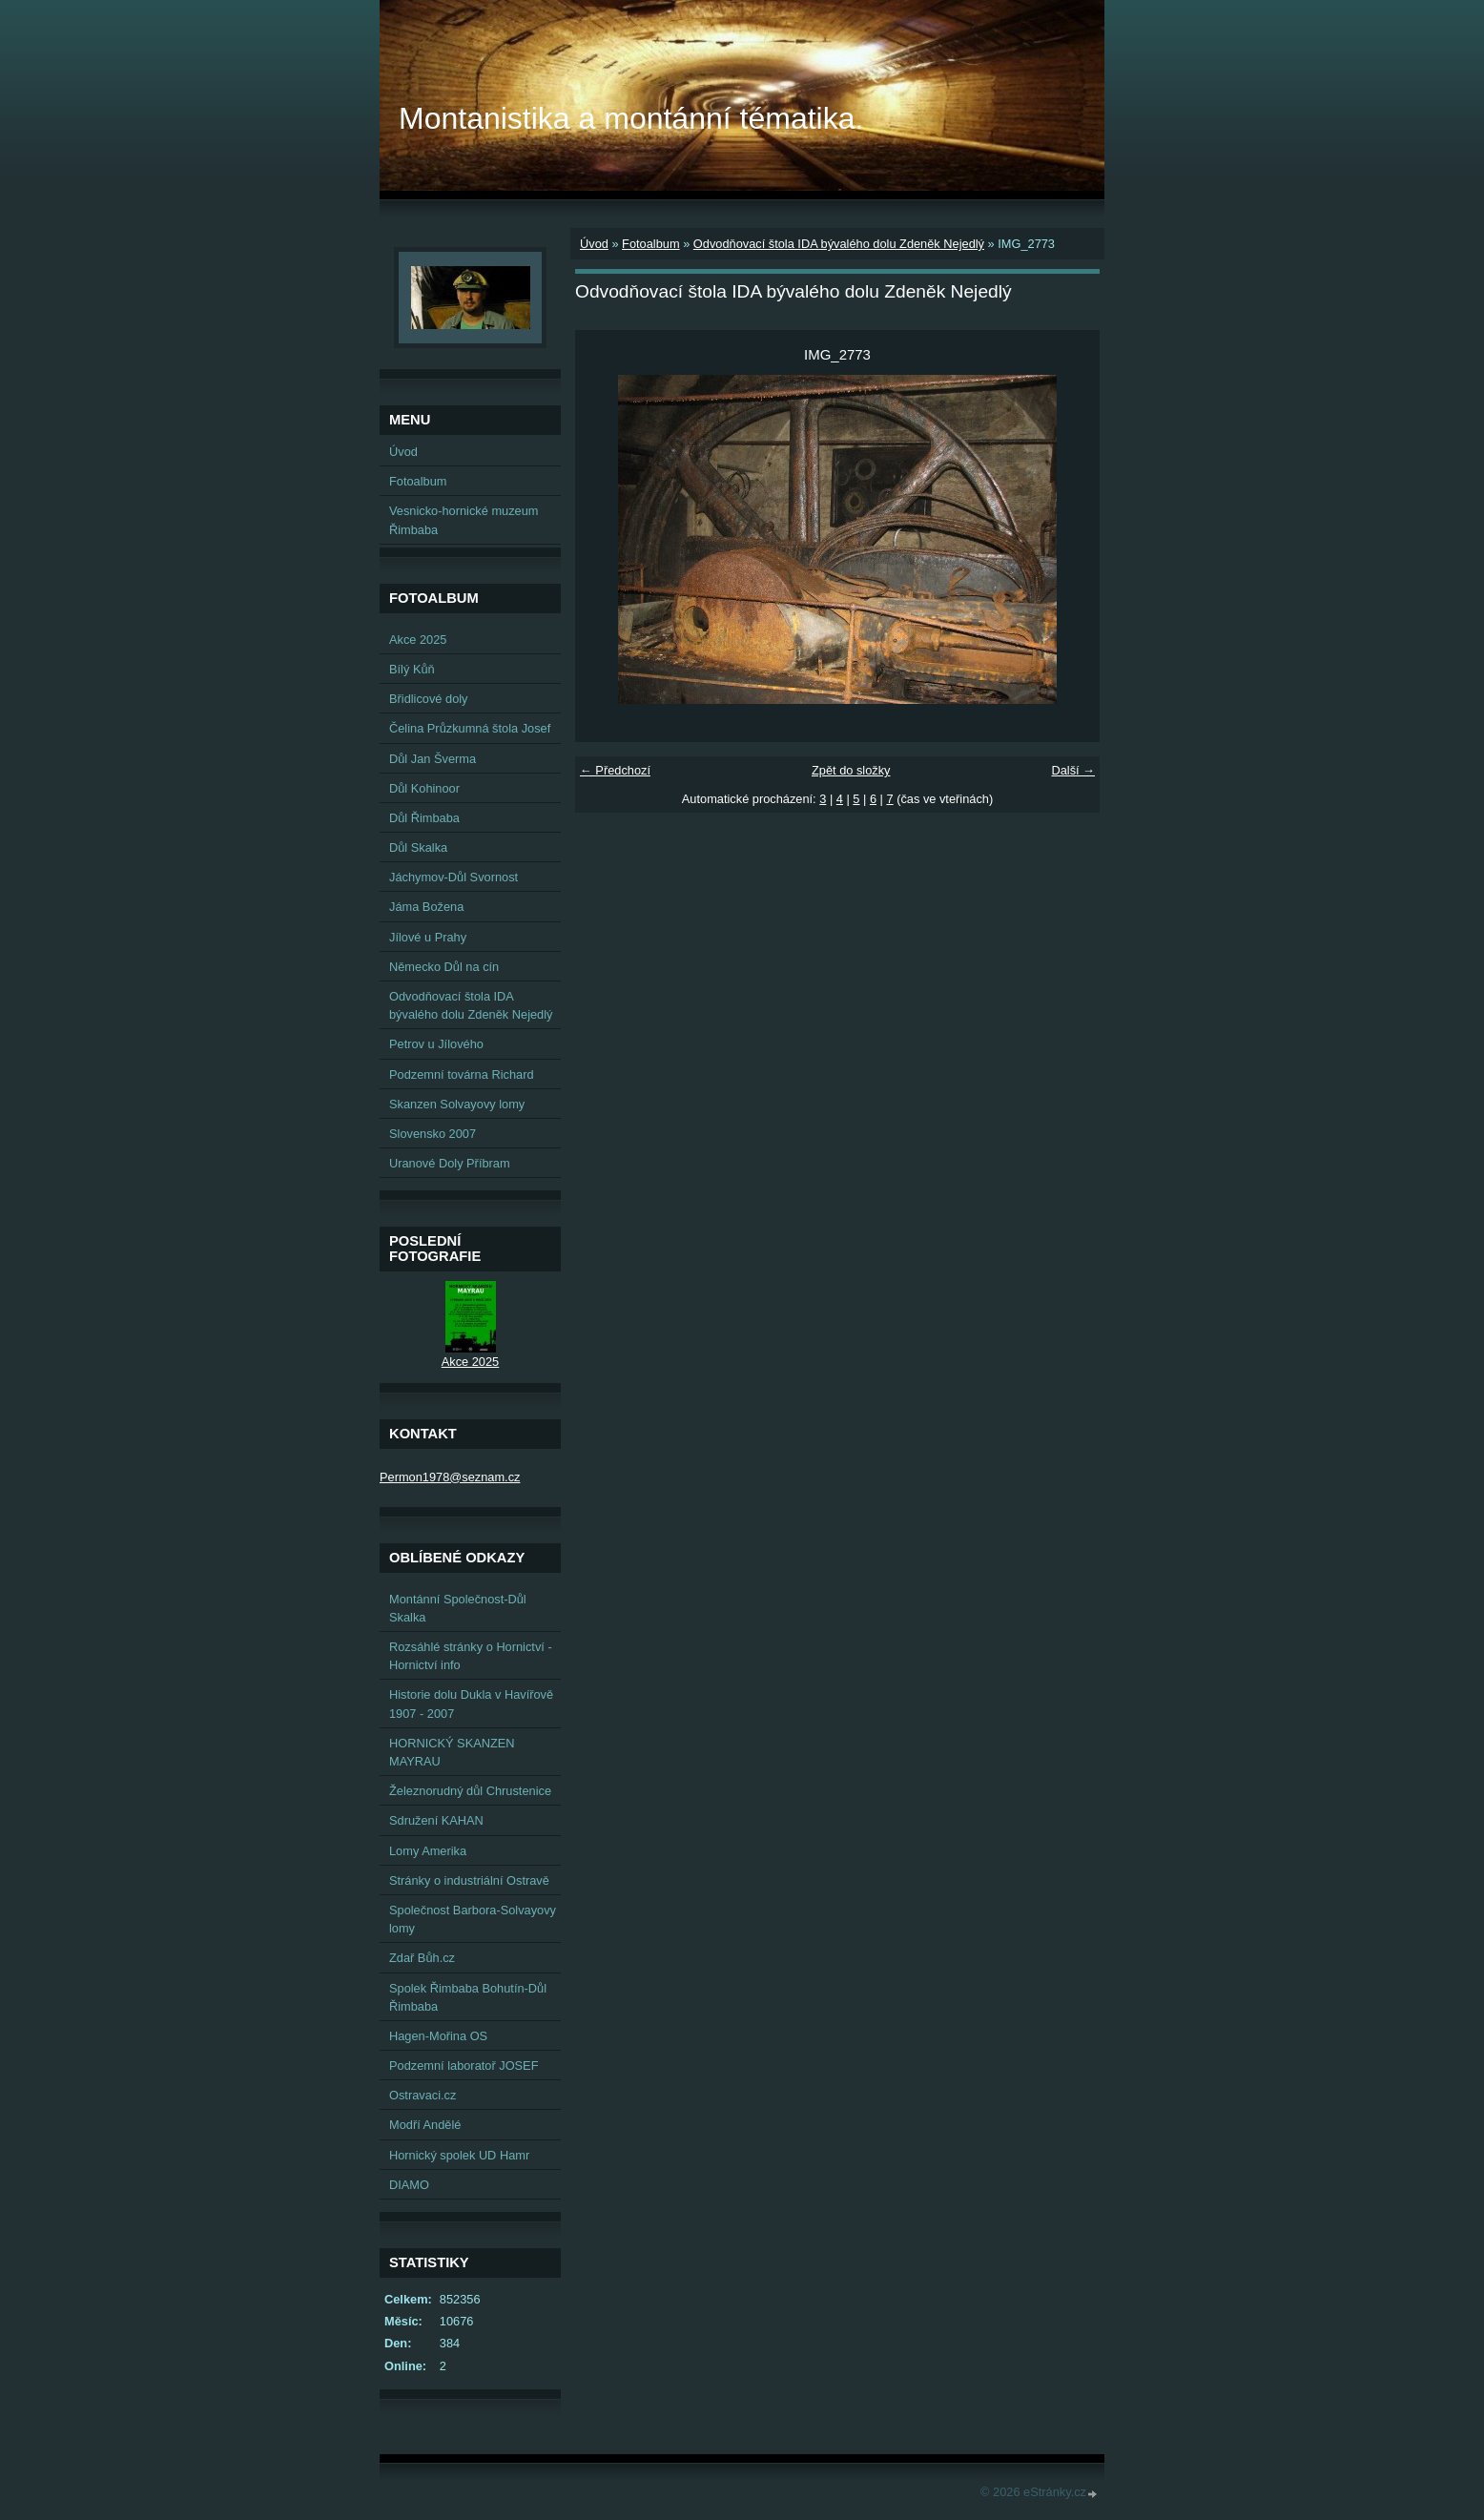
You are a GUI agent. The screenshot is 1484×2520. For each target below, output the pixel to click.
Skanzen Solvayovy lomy (457, 1104)
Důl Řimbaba (424, 818)
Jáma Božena (426, 906)
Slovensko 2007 (432, 1133)
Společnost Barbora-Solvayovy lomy (472, 1919)
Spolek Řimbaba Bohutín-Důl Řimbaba (467, 1997)
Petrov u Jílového (436, 1044)
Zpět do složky (851, 770)
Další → (1073, 770)
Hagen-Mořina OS (438, 2036)
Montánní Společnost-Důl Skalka (457, 1608)
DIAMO (409, 2185)
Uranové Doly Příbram (449, 1163)
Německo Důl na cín (444, 967)
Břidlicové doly (428, 699)
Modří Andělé (425, 2124)
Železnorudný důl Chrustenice (470, 1791)
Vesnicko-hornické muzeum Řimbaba (463, 520)
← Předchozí (615, 770)
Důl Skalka (418, 847)
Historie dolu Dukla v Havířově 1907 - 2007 (471, 1703)
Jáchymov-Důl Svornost (453, 877)
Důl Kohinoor (424, 788)
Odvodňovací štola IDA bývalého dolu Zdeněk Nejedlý (838, 244)
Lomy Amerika (427, 1851)
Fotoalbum (650, 244)
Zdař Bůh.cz (422, 1958)
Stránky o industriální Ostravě (469, 1880)
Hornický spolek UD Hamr (459, 2155)
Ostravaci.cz (422, 2095)
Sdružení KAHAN (436, 1820)
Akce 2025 (417, 639)
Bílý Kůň (412, 669)
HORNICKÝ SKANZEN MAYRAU (452, 1752)
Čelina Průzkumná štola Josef (469, 728)
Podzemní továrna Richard (461, 1074)
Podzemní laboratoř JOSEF (463, 2065)
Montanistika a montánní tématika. (631, 118)
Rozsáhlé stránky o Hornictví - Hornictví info (470, 1656)
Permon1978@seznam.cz (450, 1477)
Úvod (594, 244)
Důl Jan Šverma (432, 759)
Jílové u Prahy (427, 937)
